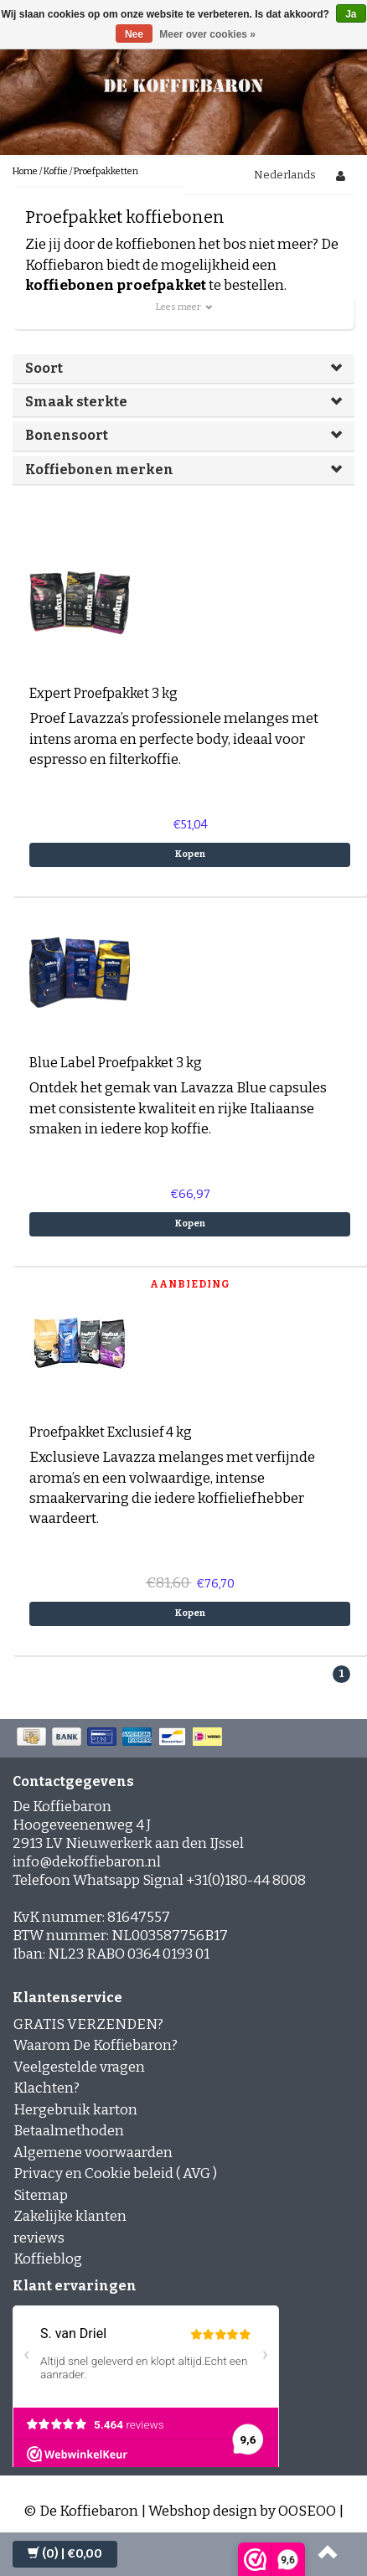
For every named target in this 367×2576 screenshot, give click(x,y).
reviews (39, 2238)
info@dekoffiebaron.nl (87, 1862)
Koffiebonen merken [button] (99, 470)
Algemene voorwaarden (93, 2152)
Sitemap (40, 2195)
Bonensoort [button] (66, 435)
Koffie (56, 171)
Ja (350, 14)
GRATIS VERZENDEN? (88, 2024)
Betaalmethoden (68, 2131)
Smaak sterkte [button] (76, 402)
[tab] (183, 368)
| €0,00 (65, 2554)
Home (25, 171)
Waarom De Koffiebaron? (95, 2045)
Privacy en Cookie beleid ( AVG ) (115, 2173)
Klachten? (46, 2088)
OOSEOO (307, 2511)
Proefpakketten (106, 171)
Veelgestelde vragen (79, 2067)
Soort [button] (44, 368)
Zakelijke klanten (70, 2216)
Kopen (190, 854)
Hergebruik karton (75, 2110)
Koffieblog (47, 2259)
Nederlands (285, 174)
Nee (134, 34)
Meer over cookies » (207, 34)
